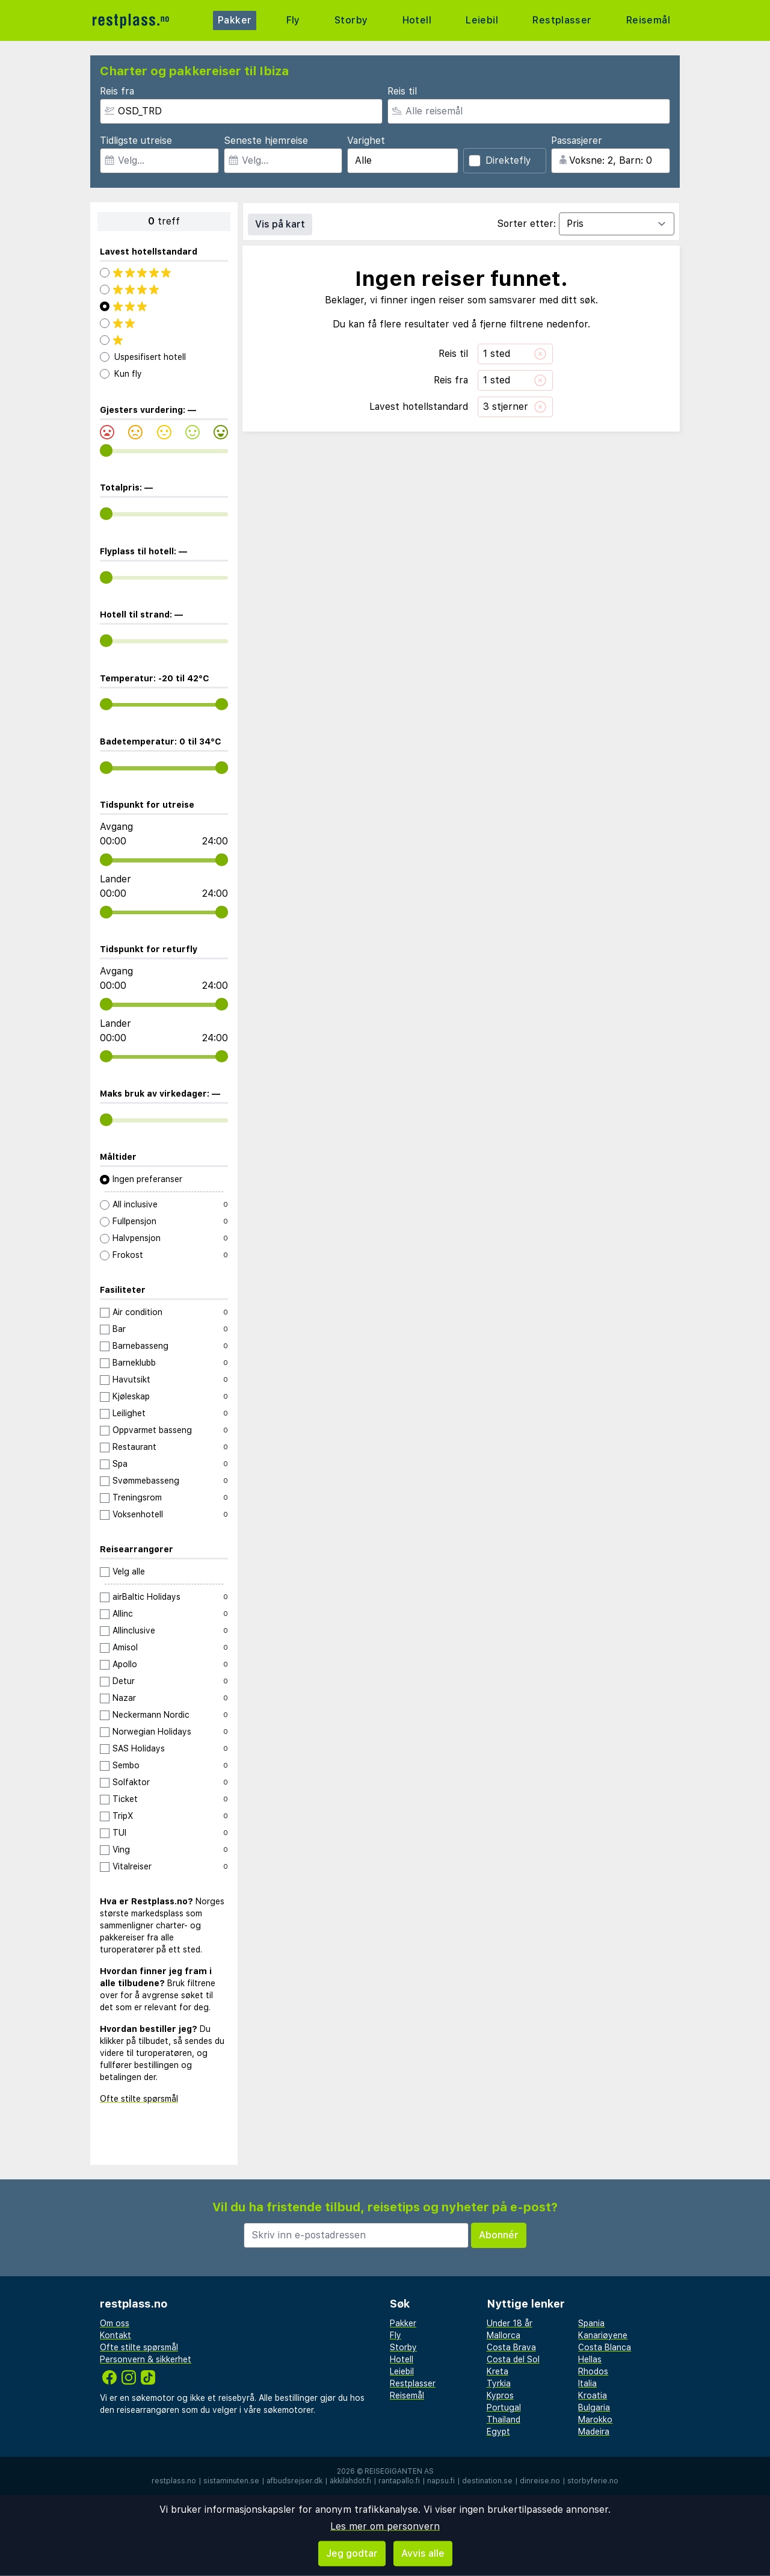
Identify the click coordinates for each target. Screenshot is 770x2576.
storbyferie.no (592, 2481)
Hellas (590, 2359)
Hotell (415, 20)
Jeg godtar (352, 2553)
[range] (106, 450)
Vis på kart (280, 224)
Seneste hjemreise (266, 140)
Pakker (235, 20)
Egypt (498, 2431)
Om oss (114, 2323)
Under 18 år (509, 2323)
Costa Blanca (604, 2347)
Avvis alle (423, 2553)
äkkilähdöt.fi (350, 2481)
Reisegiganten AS (399, 2471)
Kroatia (592, 2395)
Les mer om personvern (385, 2526)
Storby (350, 20)
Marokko (595, 2419)
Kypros (500, 2395)
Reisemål (647, 20)
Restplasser (561, 20)
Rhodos (593, 2371)
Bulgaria (594, 2407)
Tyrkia (499, 2383)
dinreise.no (540, 2481)
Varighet (366, 140)
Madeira (593, 2431)
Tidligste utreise (136, 140)
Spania (591, 2323)
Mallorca (503, 2335)
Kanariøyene (602, 2335)
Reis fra (117, 91)
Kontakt (115, 2335)
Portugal (504, 2407)
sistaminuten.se (231, 2481)
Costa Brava (511, 2347)
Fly (293, 20)
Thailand (503, 2419)
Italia (587, 2383)
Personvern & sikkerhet (145, 2359)
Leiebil (480, 20)
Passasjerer (576, 140)
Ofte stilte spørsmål (139, 2099)
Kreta (497, 2371)
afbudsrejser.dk (294, 2481)
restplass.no (174, 2481)
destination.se (487, 2481)
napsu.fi (441, 2481)
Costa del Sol (513, 2359)
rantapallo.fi (399, 2481)
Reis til (402, 91)
